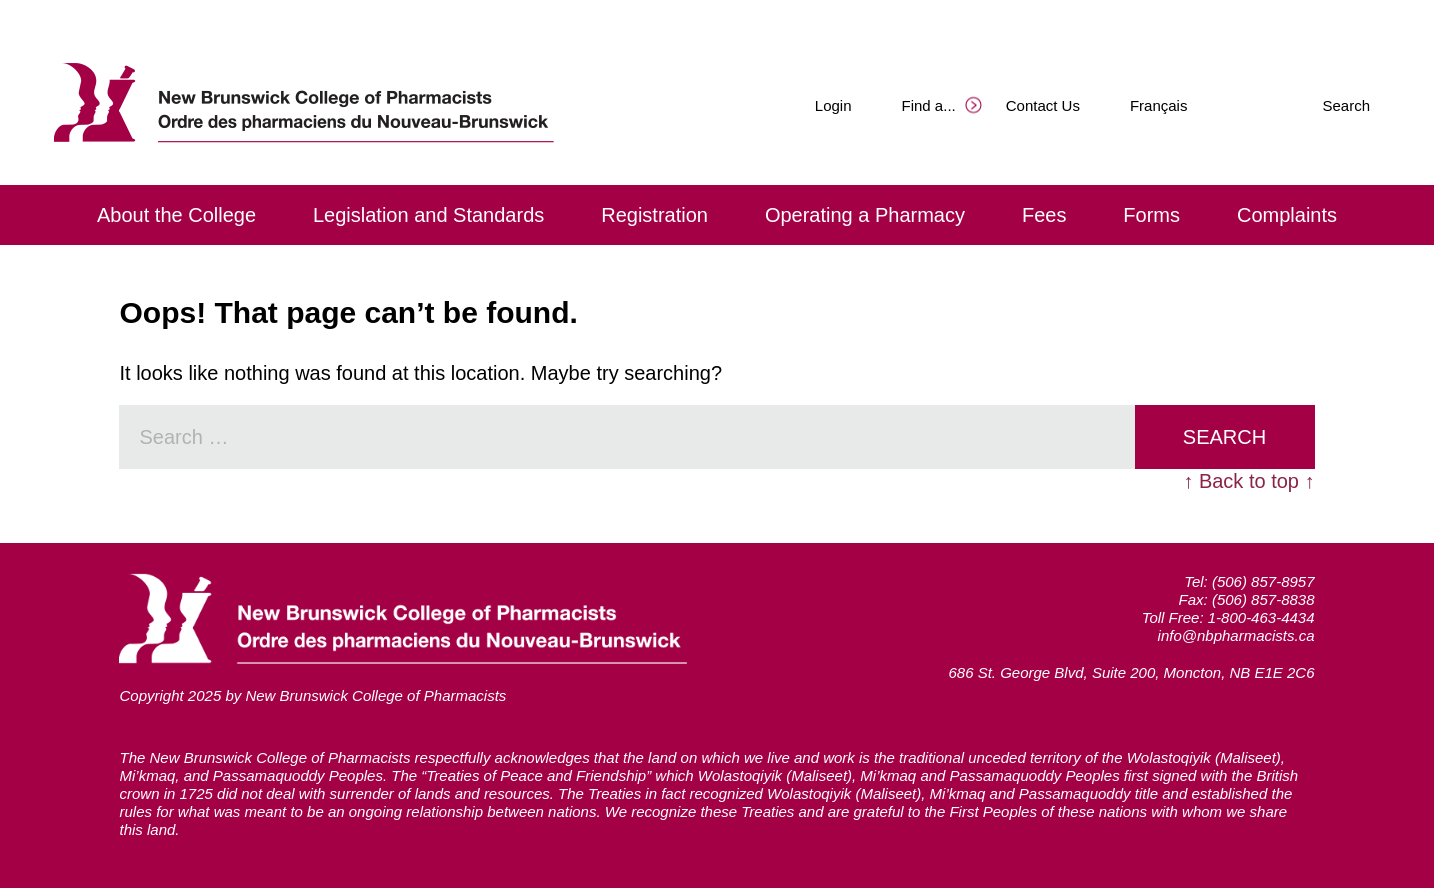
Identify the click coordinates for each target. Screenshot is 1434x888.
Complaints (1287, 215)
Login (833, 105)
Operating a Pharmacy (865, 215)
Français (1159, 105)
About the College (176, 215)
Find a (929, 105)
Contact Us (1043, 105)
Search (1346, 105)
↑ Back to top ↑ (1248, 481)
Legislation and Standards (428, 215)
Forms (1151, 215)
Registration (654, 215)
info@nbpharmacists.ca (1236, 635)
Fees (1044, 215)
